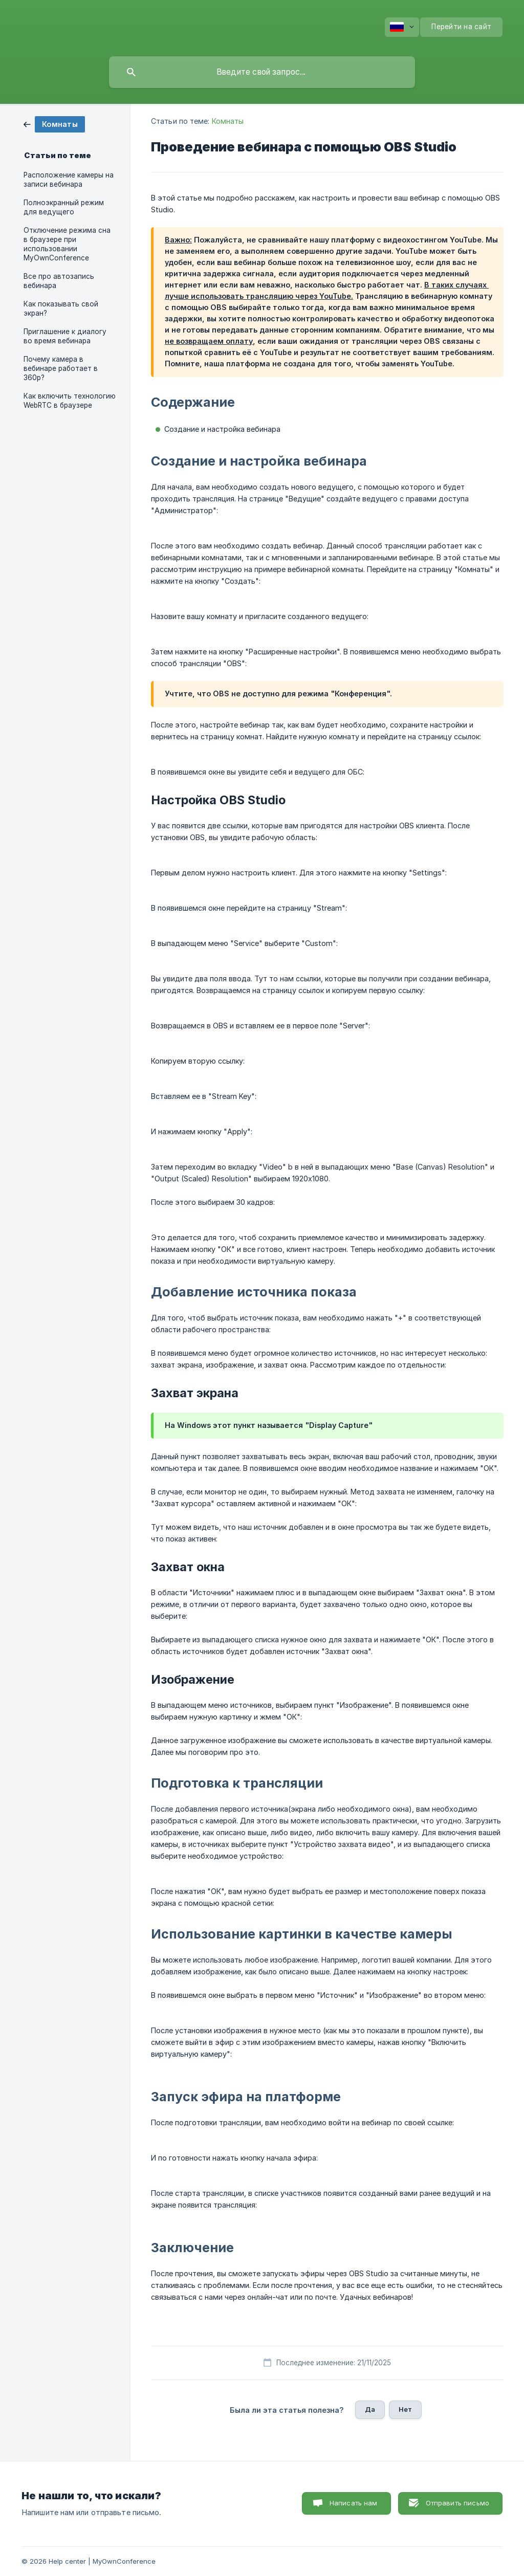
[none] (402, 27)
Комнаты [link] (228, 121)
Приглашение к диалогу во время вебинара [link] (65, 336)
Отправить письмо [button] (457, 2503)
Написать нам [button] (354, 2503)
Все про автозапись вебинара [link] (59, 281)
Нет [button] (405, 2409)
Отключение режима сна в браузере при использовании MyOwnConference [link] (67, 244)
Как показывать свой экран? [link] (61, 308)
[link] (54, 123)
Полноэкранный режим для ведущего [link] (64, 207)
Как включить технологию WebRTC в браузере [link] (70, 400)
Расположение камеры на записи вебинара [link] (69, 179)
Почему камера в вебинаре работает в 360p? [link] (61, 368)
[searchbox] (262, 72)
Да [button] (370, 2409)
